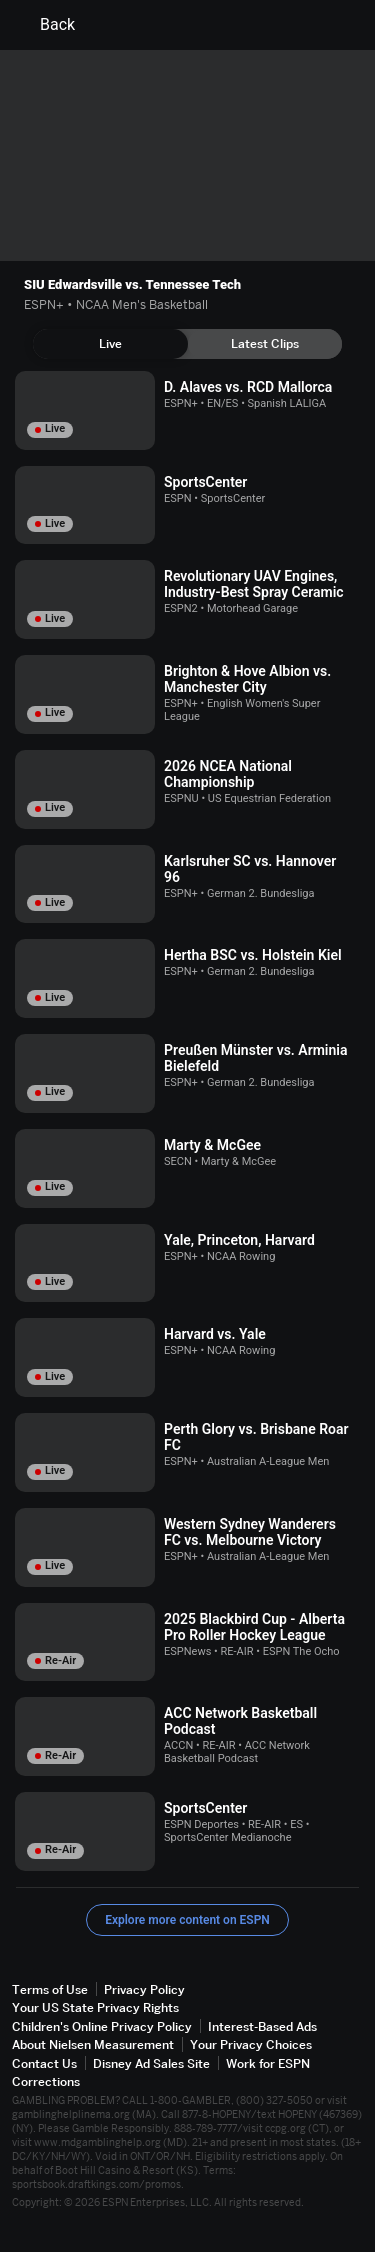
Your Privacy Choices (251, 2044)
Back (45, 25)
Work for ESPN (268, 2063)
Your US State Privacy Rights (95, 2007)
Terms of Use (50, 1989)
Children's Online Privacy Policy (102, 2026)
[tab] (110, 344)
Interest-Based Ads (262, 2026)
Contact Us (44, 2063)
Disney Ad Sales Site (151, 2063)
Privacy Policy (144, 1989)
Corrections (46, 2081)
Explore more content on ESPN (187, 1920)
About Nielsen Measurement (93, 2044)
